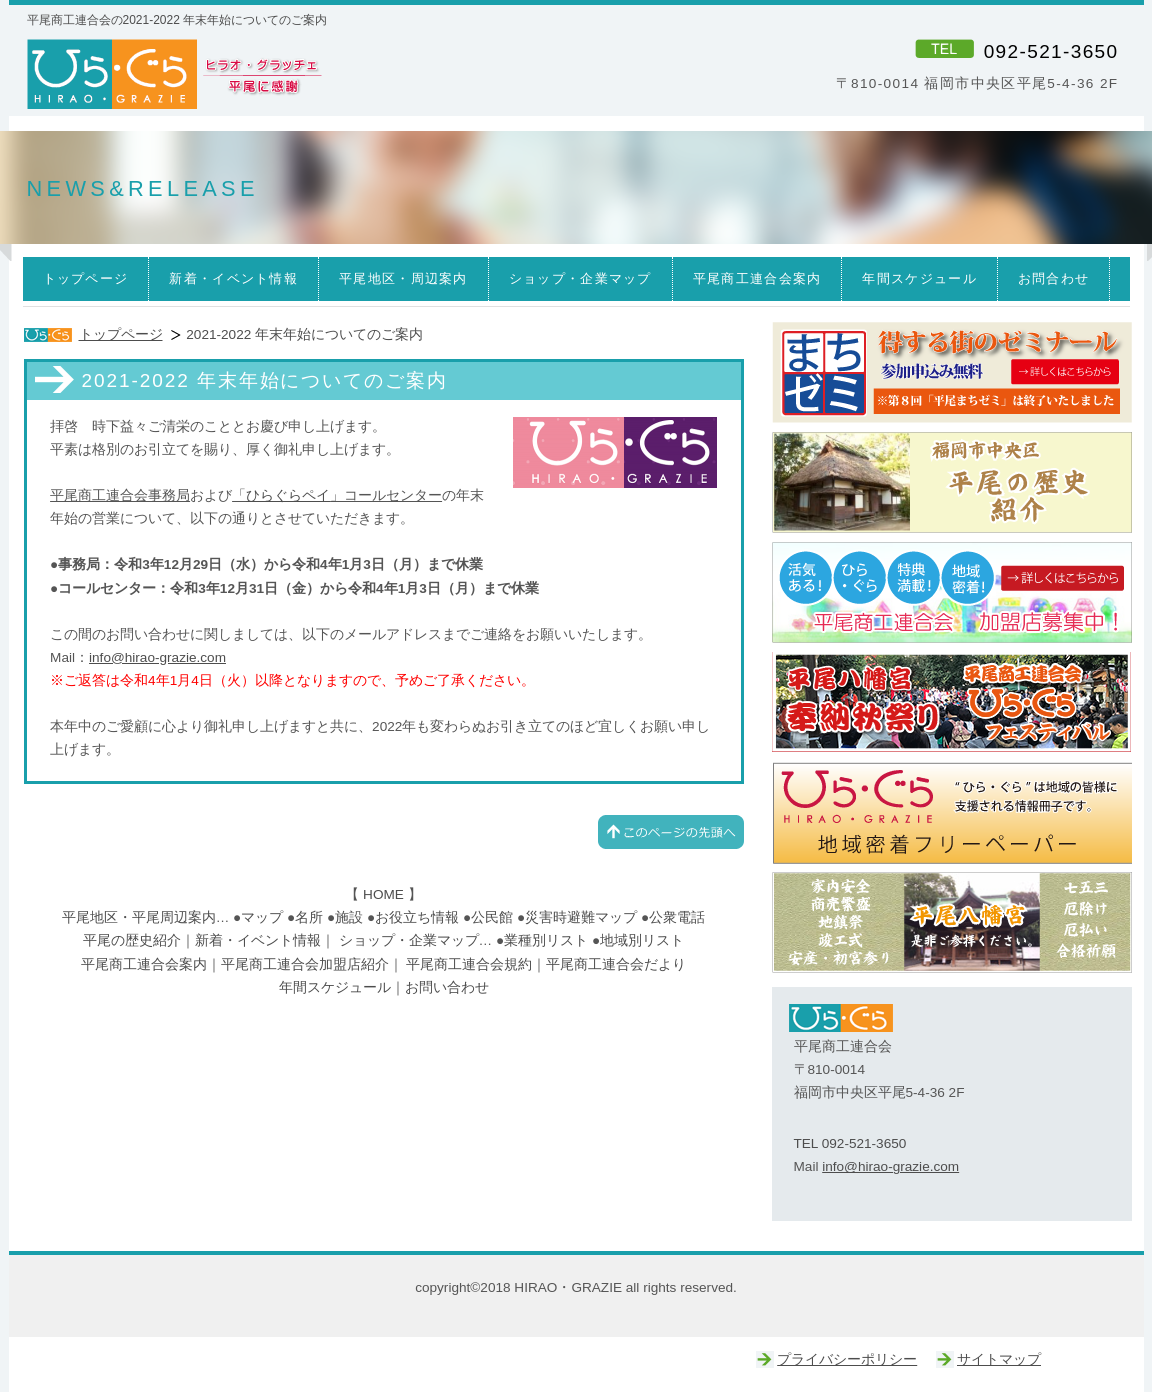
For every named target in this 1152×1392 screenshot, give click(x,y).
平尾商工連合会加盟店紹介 (305, 964)
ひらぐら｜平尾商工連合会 (952, 593)
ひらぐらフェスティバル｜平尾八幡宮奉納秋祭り (952, 703)
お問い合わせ (447, 987)
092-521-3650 (1051, 51)
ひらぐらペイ (288, 495)
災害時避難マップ (581, 917)
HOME (383, 894)
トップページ (121, 334)
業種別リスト (546, 940)
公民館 (492, 917)
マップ (262, 917)
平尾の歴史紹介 (132, 940)
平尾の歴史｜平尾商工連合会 (952, 483)
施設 (349, 917)
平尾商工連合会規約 (469, 964)
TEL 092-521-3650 (850, 1143)
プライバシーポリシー (847, 1359)
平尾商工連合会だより (616, 964)
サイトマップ (999, 1359)
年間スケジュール (335, 987)
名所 (309, 917)
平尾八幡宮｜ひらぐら (952, 923)
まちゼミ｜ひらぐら (952, 373)
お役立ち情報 (417, 917)
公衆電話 (677, 917)
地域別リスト (642, 940)
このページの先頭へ (671, 832)
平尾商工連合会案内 (144, 964)
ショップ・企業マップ (409, 940)
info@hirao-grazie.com (157, 657)
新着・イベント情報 (258, 940)
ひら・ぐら (298, 75)
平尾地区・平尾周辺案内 (139, 917)
